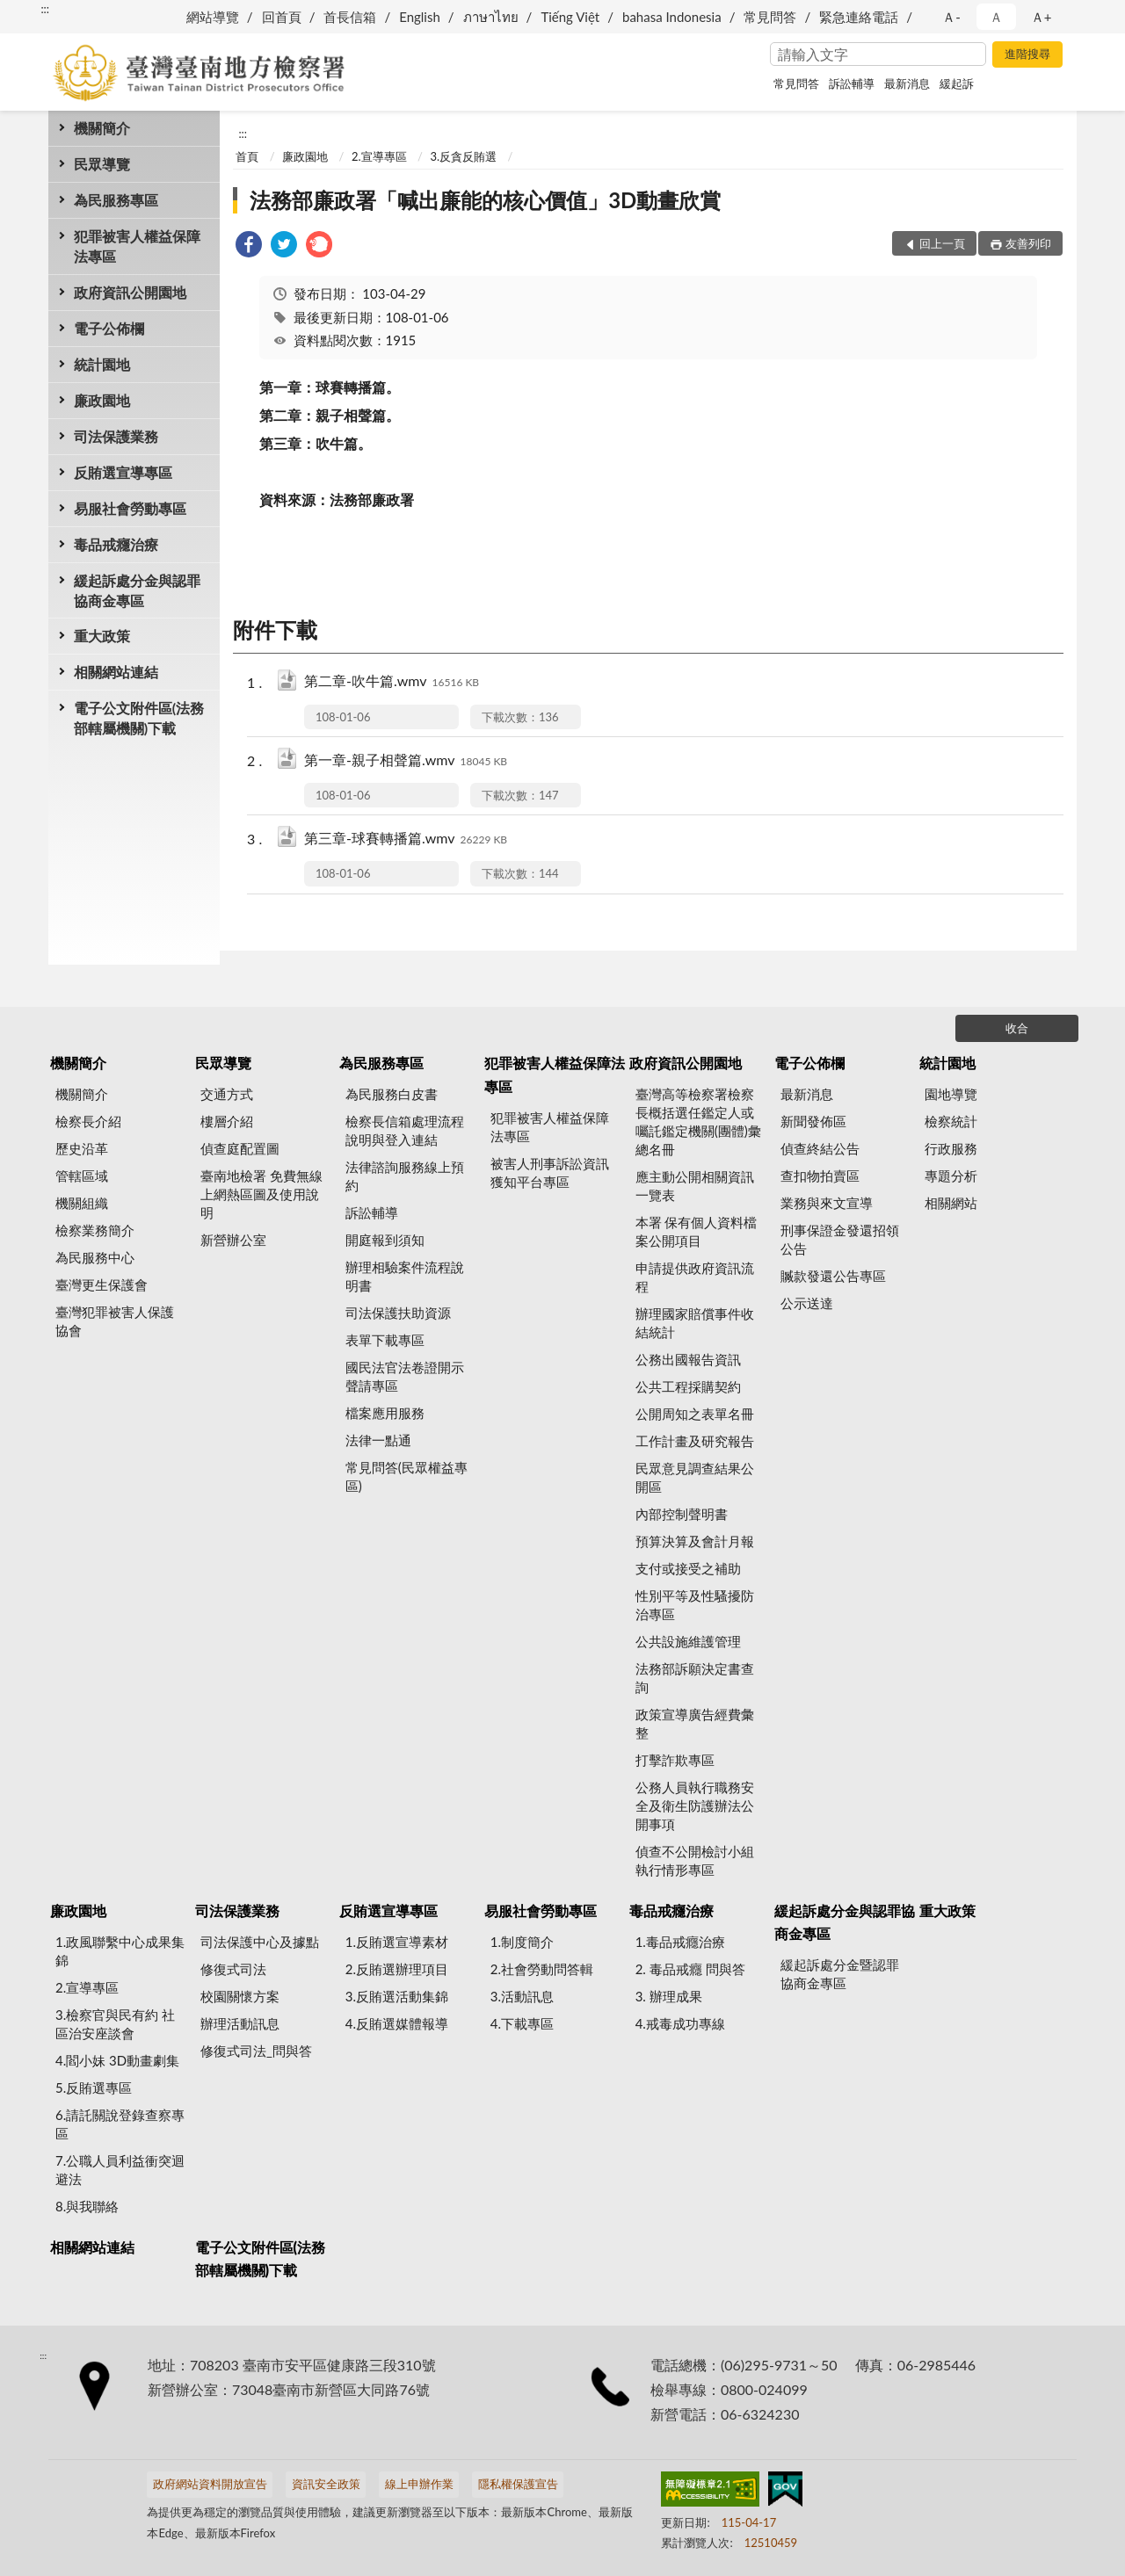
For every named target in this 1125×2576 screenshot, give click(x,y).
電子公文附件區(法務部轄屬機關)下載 (139, 717)
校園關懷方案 (239, 1996)
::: (44, 9)
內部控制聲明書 (681, 1514)
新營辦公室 (233, 1240)
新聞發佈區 (813, 1121)
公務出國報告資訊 (688, 1359)
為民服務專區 (116, 200)
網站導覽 (212, 17)
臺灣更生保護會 (101, 1284)
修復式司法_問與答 (256, 2051)
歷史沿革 (81, 1148)
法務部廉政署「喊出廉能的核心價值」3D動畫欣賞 (485, 200)
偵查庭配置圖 (239, 1148)
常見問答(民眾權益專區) (406, 1476)
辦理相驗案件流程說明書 (404, 1276)
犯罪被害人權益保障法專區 (137, 246)
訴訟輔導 (852, 83)
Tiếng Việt (570, 17)
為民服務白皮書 (391, 1094)
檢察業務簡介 (94, 1230)
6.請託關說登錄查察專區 (120, 2124)
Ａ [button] (996, 17)
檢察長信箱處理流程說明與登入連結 (404, 1130)
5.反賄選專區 (93, 2087)
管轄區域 (81, 1175)
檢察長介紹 (88, 1121)
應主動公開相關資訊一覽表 (694, 1186)
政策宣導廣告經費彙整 (694, 1723)
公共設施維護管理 (688, 1641)
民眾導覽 (102, 164)
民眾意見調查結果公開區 (694, 1477)
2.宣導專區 (379, 156)
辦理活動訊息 (239, 2023)
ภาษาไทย (491, 17)
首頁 (247, 156)
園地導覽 (951, 1094)
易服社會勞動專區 (130, 508)
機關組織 (81, 1203)
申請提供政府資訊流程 (694, 1277)
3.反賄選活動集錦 (396, 1996)
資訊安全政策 (326, 2484)
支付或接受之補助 (688, 1568)
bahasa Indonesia (672, 17)
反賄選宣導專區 (123, 472)
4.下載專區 (522, 2023)
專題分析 (951, 1175)
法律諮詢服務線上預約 (404, 1176)
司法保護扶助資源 (398, 1313)
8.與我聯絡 (87, 2206)
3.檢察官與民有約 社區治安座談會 (115, 2024)
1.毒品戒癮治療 (680, 1942)
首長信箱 (349, 17)
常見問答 (770, 17)
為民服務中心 (94, 1257)
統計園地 (102, 364)
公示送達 (806, 1303)
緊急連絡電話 (858, 17)
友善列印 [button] (1028, 243)
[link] (249, 246)
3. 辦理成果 (668, 1996)
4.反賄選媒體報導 (396, 2023)
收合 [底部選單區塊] (1016, 1028)
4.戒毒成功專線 (680, 2023)
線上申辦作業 (419, 2484)
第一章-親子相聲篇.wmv (405, 761)
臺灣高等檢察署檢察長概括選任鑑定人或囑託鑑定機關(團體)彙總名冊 (698, 1121)
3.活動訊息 (522, 1996)
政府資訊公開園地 (130, 292)
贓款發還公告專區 (833, 1276)
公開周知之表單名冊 (694, 1414)
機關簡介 (102, 127)
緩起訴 (957, 83)
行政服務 (951, 1148)
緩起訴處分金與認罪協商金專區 (137, 590)
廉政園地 (102, 400)
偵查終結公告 (820, 1148)
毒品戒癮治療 (116, 544)
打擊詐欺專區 (675, 1760)
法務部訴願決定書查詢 (694, 1678)
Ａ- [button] (951, 17)
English (419, 17)
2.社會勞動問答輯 (541, 1969)
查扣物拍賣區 (820, 1175)
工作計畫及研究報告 (694, 1441)
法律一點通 (378, 1440)
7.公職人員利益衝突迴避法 (120, 2170)
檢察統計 (951, 1121)
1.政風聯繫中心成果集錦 (120, 1951)
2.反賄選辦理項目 (396, 1969)
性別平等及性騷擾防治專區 (694, 1605)
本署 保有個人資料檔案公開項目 (696, 1231)
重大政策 (102, 635)
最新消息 (907, 83)
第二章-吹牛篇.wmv (391, 682)
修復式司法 (233, 1969)
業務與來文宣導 (826, 1203)
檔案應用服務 (385, 1413)
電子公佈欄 (109, 328)
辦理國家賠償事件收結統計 (694, 1323)
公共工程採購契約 (688, 1386)
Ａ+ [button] (1041, 17)
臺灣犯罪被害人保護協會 (114, 1321)
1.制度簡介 (522, 1942)
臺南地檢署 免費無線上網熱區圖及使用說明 (261, 1194)
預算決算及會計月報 (694, 1541)
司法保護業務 (116, 436)
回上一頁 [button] (942, 243)
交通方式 (226, 1094)
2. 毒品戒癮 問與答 (690, 1969)
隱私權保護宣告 (518, 2484)
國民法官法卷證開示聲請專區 (404, 1376)
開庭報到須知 (385, 1240)
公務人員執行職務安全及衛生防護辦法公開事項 (694, 1805)
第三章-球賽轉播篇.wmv (405, 839)
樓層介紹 (226, 1121)
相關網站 (951, 1203)
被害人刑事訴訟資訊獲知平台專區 (549, 1172)
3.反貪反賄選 (463, 156)
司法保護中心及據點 (259, 1942)
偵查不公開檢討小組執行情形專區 (694, 1860)
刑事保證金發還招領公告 (839, 1239)
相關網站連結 (116, 671)
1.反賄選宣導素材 (396, 1942)
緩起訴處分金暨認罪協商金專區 (839, 1974)
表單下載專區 (385, 1340)
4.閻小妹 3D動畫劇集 (117, 2060)
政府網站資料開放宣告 (210, 2484)
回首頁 (281, 17)
